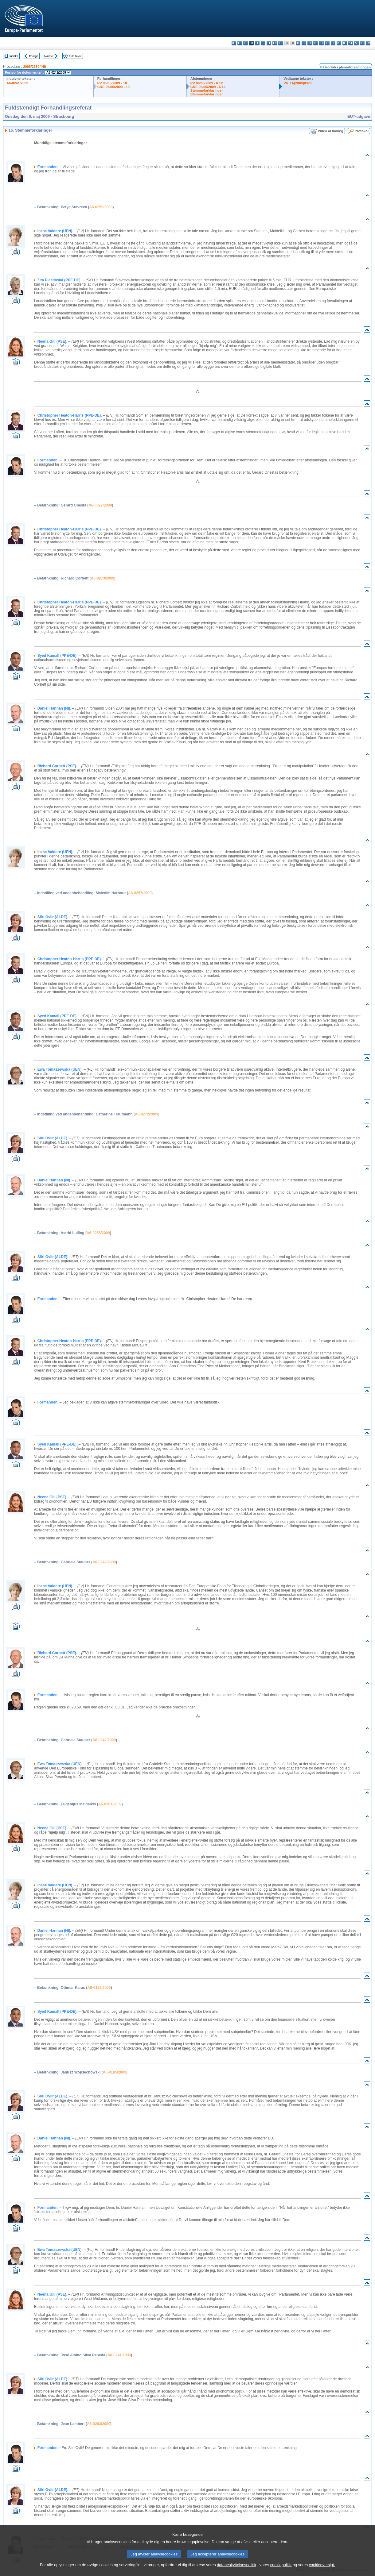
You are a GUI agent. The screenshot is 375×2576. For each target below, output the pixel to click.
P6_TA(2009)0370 (297, 83)
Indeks (14, 56)
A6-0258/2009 (98, 1233)
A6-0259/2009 (100, 207)
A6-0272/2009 (146, 1114)
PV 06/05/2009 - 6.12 (206, 83)
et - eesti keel (263, 43)
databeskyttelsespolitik (236, 2565)
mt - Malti (321, 43)
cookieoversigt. (322, 2565)
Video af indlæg (330, 131)
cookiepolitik (281, 2565)
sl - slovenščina (356, 43)
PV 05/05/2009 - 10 (112, 83)
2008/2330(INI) (34, 66)
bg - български (234, 43)
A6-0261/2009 (110, 1804)
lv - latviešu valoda (304, 43)
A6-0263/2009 (98, 2424)
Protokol (362, 131)
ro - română (344, 43)
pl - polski (333, 43)
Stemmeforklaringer (206, 90)
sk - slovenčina (350, 43)
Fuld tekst (75, 56)
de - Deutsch (257, 43)
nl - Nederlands (327, 43)
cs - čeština (245, 43)
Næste (48, 56)
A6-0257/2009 (139, 893)
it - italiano (298, 43)
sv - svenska (368, 43)
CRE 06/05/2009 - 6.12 (207, 87)
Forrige (33, 56)
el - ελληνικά (269, 43)
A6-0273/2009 (102, 578)
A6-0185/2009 (114, 2072)
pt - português (339, 43)
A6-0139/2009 (99, 1987)
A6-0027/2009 (100, 505)
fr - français (280, 43)
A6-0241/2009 (17, 83)
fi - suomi (362, 43)
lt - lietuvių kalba (309, 43)
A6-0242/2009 (104, 1562)
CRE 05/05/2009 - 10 (113, 87)
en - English (274, 43)
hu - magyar (315, 43)
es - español (239, 43)
